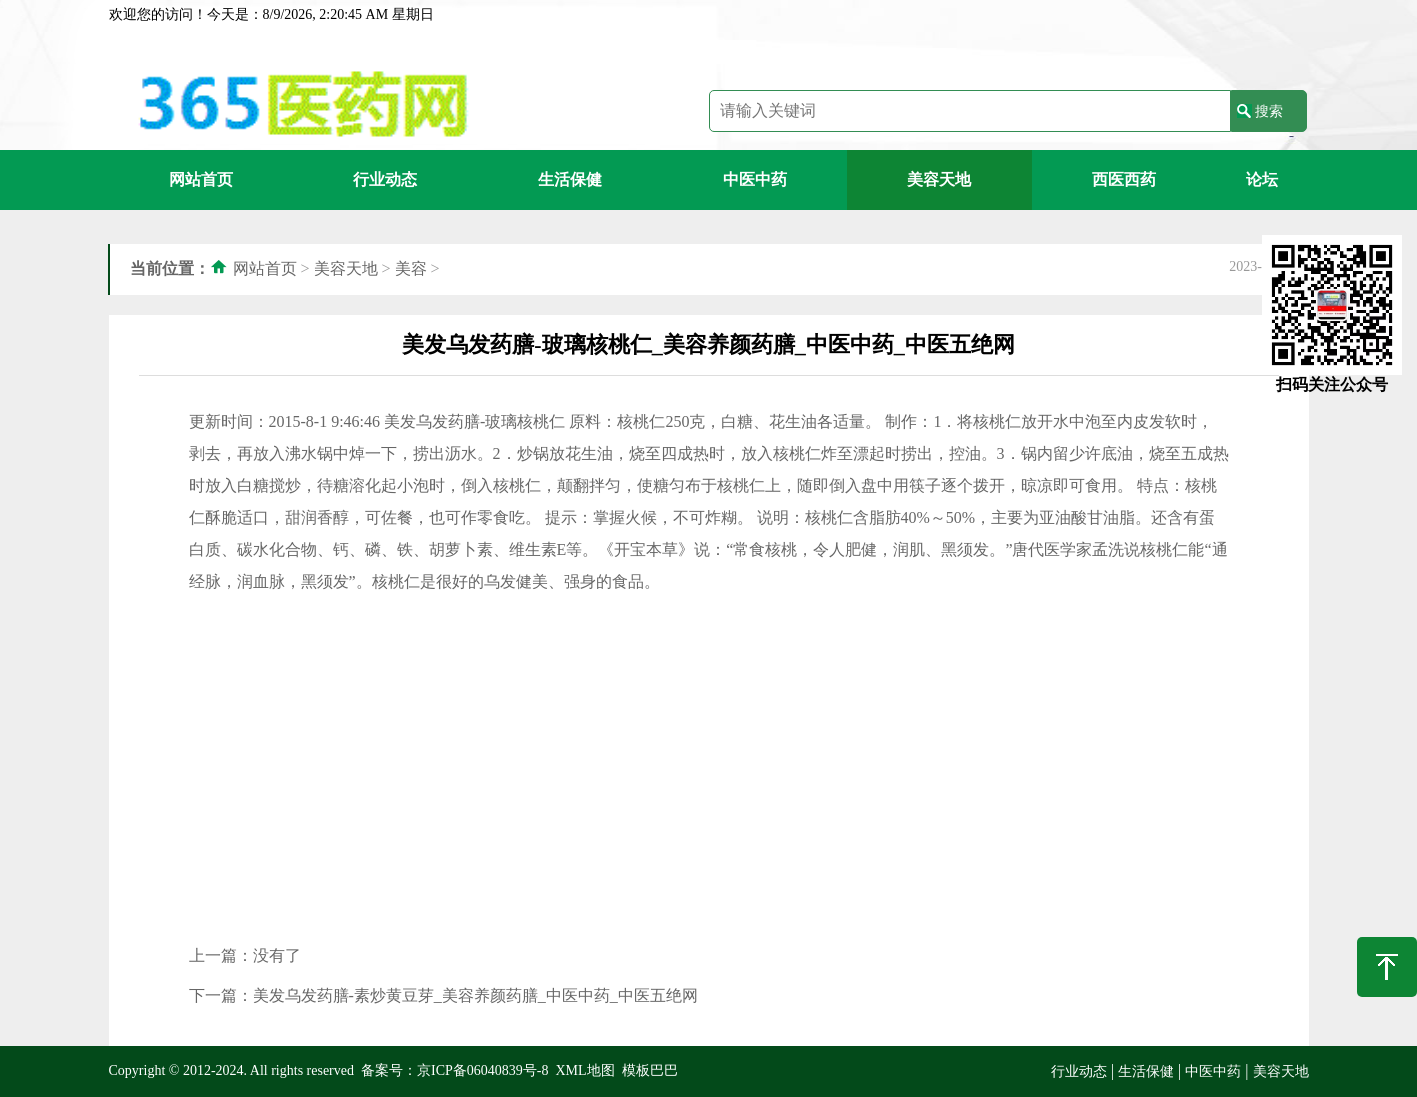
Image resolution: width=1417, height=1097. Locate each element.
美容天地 (939, 179)
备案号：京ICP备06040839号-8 (454, 1070)
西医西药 (1124, 179)
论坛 (1262, 179)
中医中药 (755, 179)
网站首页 (201, 179)
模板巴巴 (650, 1070)
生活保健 (570, 179)
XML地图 (584, 1070)
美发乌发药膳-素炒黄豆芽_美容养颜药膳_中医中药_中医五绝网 (475, 995)
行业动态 (385, 179)
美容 (411, 268)
